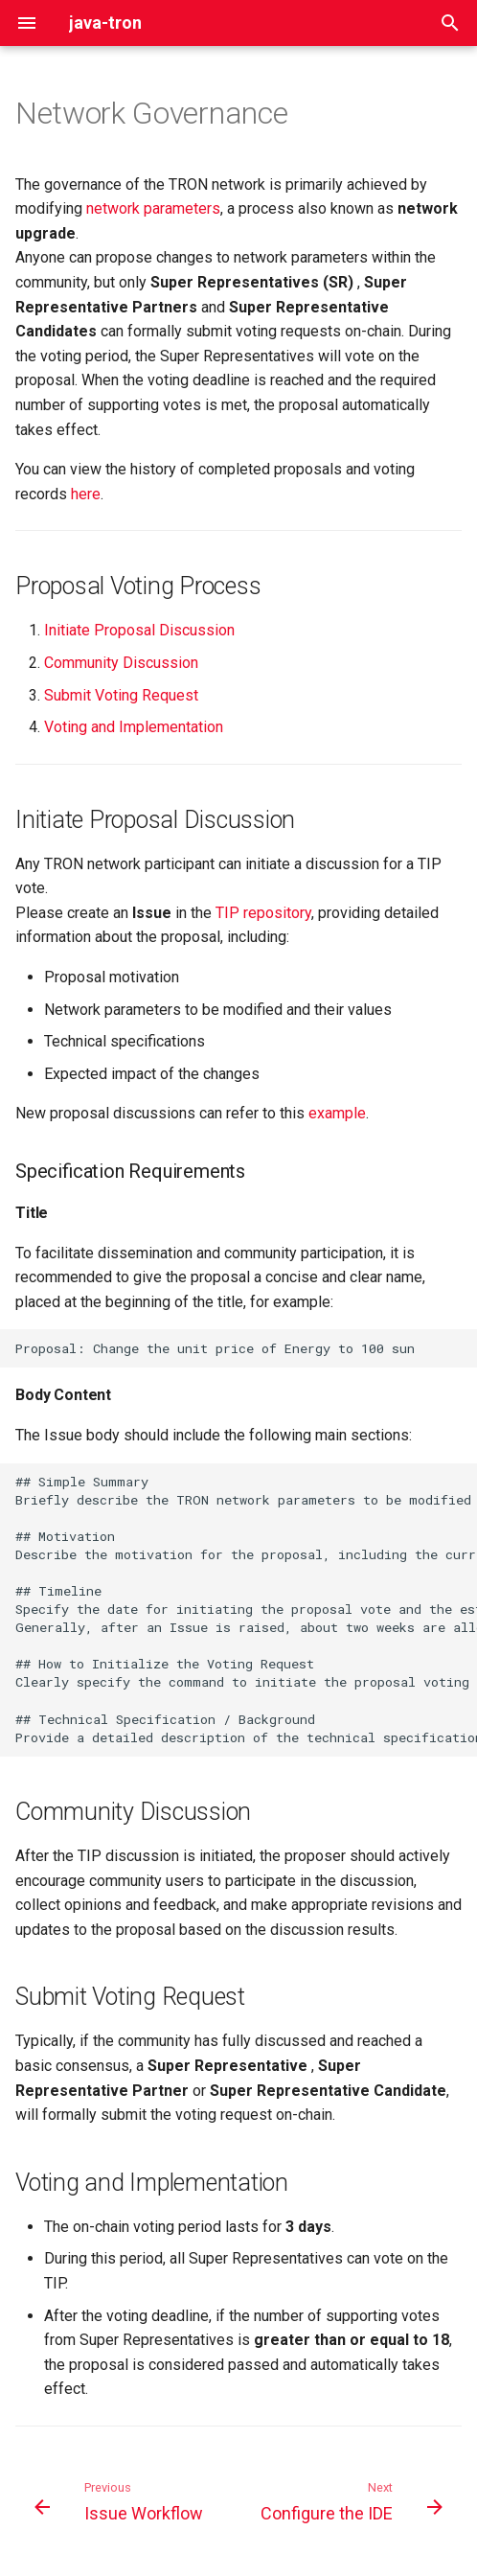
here (86, 494)
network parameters (153, 208)
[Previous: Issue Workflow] (120, 2507)
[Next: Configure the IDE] (349, 2507)
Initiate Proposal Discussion (139, 630)
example (337, 1113)
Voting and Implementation (133, 727)
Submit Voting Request (121, 695)
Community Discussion (121, 663)
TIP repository (263, 913)
